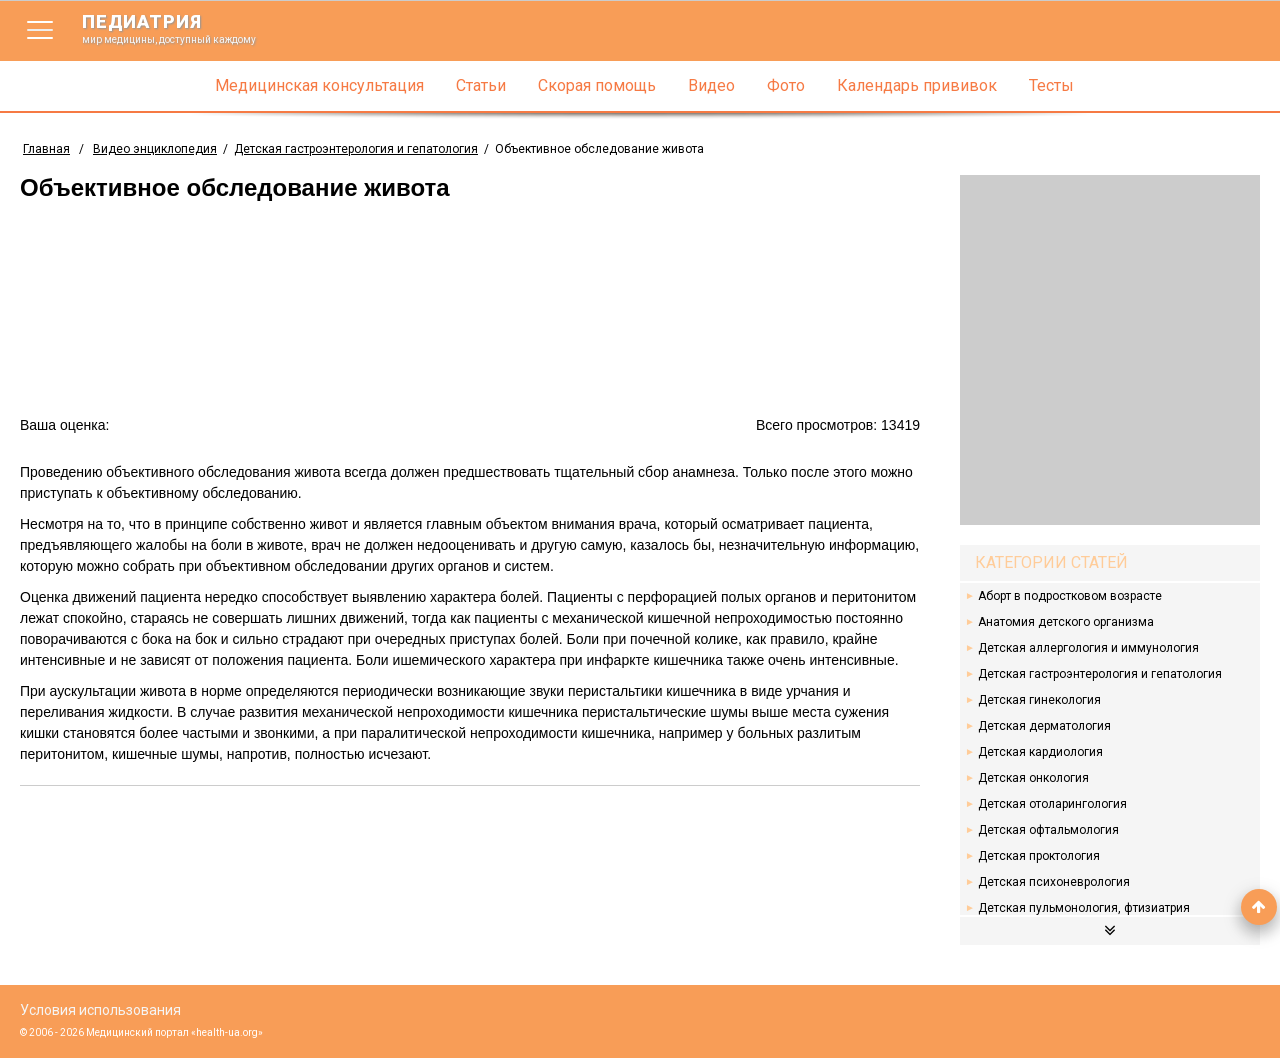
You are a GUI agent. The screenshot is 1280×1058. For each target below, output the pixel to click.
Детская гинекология (1039, 700)
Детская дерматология (1044, 726)
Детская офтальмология (1048, 830)
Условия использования (100, 1010)
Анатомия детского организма (1066, 622)
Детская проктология (1039, 856)
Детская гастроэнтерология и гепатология (1100, 674)
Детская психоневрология (1054, 882)
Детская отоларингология (1052, 804)
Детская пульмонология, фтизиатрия (1084, 908)
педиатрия (182, 28)
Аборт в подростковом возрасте (1070, 596)
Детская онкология (1033, 778)
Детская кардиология (1040, 752)
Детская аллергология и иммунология (1088, 648)
